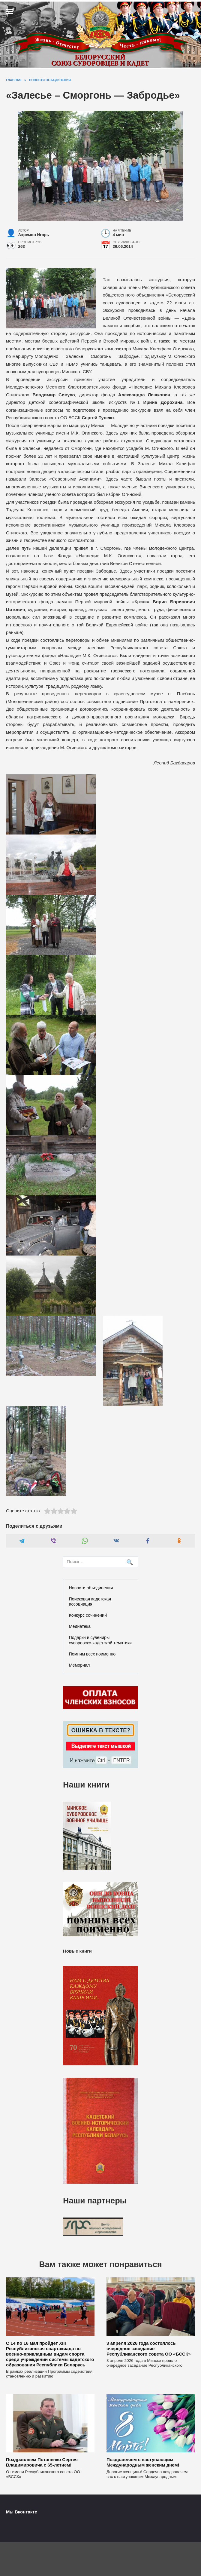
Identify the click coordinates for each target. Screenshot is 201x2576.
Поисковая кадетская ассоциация (90, 1601)
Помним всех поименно (92, 1654)
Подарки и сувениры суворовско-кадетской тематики (100, 1640)
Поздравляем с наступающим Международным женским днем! (142, 2462)
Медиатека (80, 1626)
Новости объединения (91, 1587)
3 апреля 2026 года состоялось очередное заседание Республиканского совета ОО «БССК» (148, 2348)
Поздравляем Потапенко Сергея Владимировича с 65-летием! (42, 2462)
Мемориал (79, 1665)
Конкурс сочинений (88, 1615)
